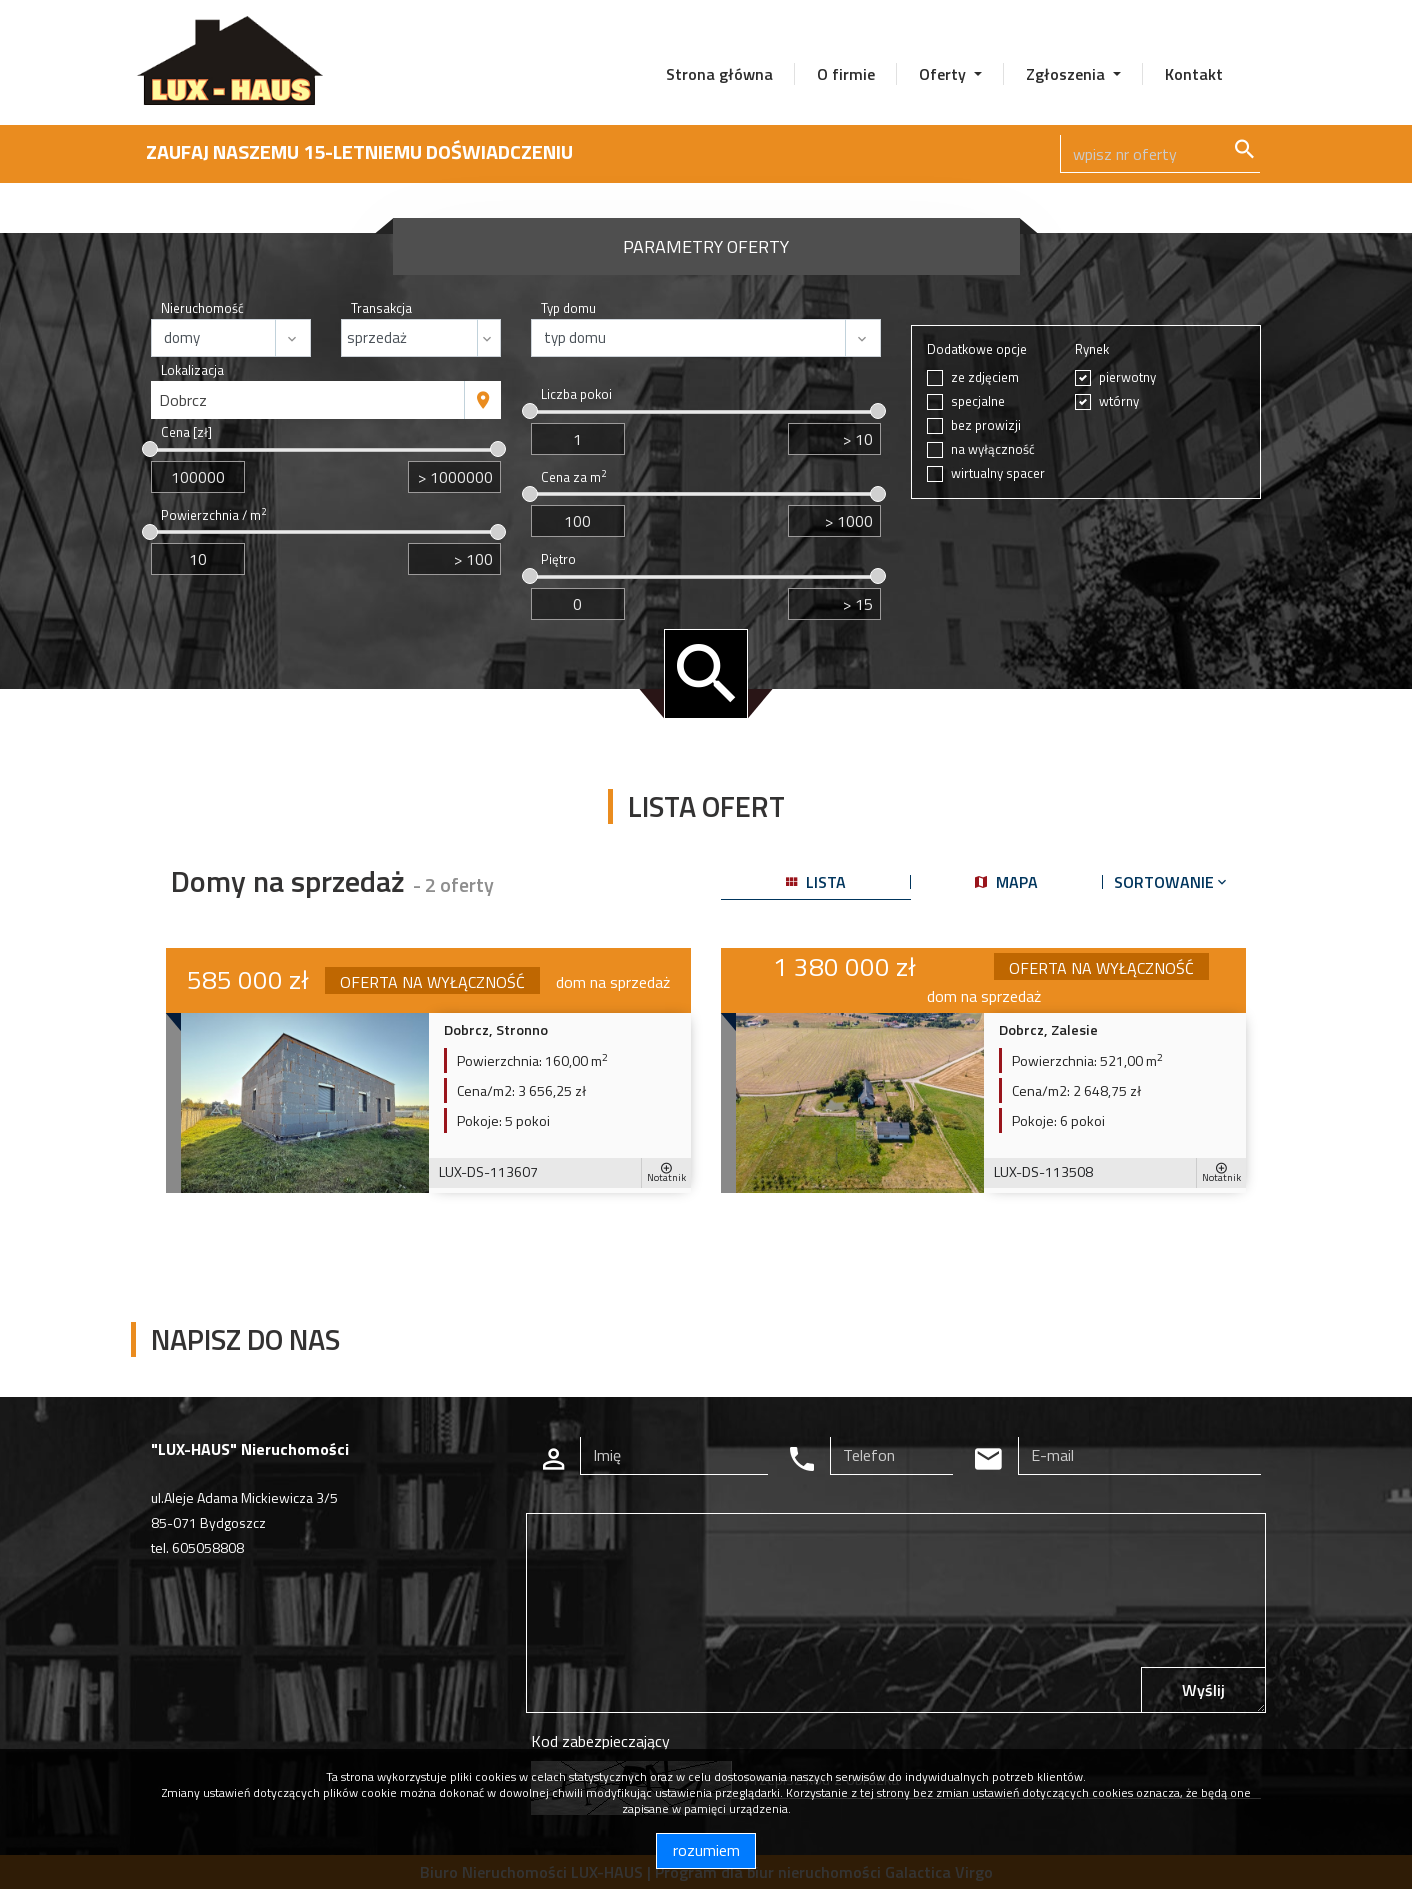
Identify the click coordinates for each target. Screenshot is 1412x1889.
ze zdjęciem (985, 377)
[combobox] (308, 400)
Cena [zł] (186, 432)
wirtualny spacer (998, 473)
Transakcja (381, 308)
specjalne (978, 401)
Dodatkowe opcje (977, 349)
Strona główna (719, 74)
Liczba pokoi (576, 394)
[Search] (1160, 154)
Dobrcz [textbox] (183, 400)
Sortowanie (1172, 882)
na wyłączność (993, 449)
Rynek (1092, 349)
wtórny (1119, 401)
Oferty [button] (944, 74)
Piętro (558, 559)
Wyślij (1203, 1690)
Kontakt (1194, 74)
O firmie (846, 74)
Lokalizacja (192, 370)
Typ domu (568, 308)
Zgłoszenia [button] (1067, 74)
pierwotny (1127, 377)
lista (816, 882)
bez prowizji (986, 425)
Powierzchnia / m (213, 515)
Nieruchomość (202, 308)
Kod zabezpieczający (600, 1741)
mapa (1006, 882)
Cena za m (573, 477)
